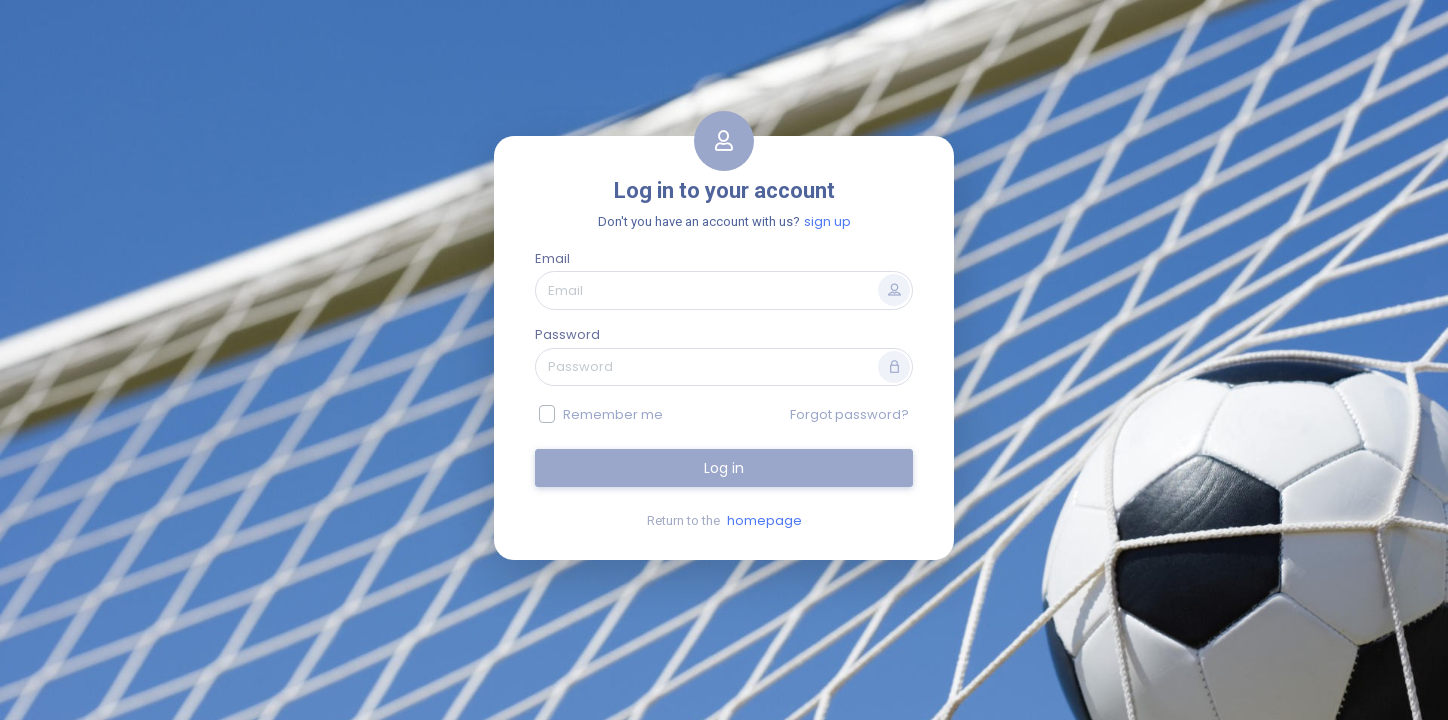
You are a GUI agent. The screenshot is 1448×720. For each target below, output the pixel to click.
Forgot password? (849, 414)
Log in (724, 468)
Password (567, 334)
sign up (827, 221)
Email (552, 258)
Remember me (613, 414)
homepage (764, 520)
